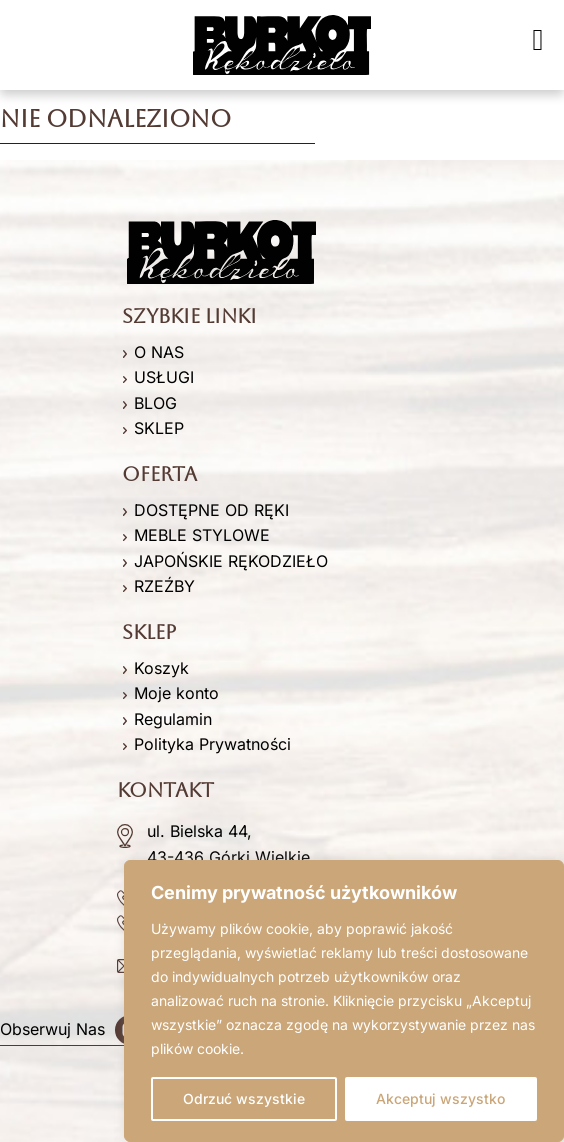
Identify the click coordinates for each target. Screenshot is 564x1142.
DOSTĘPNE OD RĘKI (211, 510)
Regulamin (173, 719)
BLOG (155, 403)
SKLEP (159, 428)
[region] (344, 1001)
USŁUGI (164, 377)
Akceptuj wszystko (440, 1098)
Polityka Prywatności (212, 744)
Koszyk (161, 668)
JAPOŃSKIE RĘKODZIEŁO (231, 561)
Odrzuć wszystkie (244, 1098)
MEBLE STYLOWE (202, 535)
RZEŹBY (164, 586)
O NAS (159, 352)
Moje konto (176, 693)
